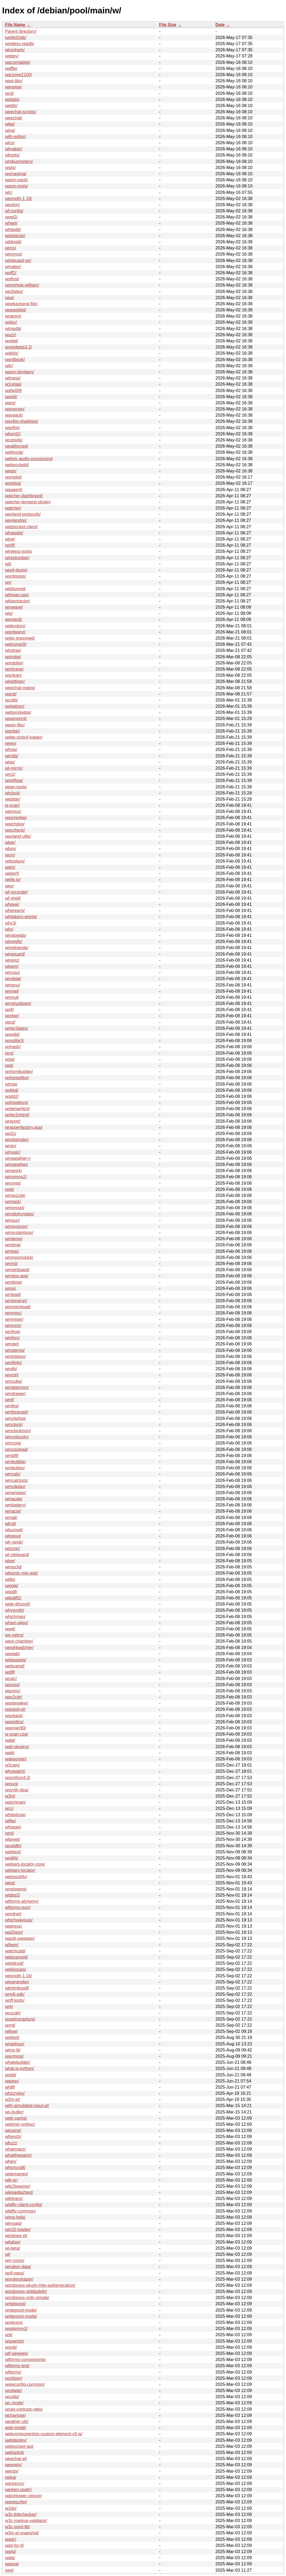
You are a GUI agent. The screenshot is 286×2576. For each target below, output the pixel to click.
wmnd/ (11, 1263)
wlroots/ (12, 155)
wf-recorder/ (16, 892)
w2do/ (11, 2508)
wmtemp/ (13, 1238)
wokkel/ (12, 2037)
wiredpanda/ (16, 947)
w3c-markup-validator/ (26, 2520)
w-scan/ (12, 805)
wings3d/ (13, 1567)
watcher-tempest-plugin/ (28, 502)
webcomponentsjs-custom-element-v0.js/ (44, 2434)
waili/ (10, 1753)
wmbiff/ (11, 1455)
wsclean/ (13, 675)
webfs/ (11, 105)
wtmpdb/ (13, 328)
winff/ (10, 545)
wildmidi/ (13, 242)
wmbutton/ (15, 1468)
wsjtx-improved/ (20, 638)
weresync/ (14, 2483)
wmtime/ (13, 1245)
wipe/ (10, 1561)
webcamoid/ (16, 1957)
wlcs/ (10, 142)
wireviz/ (12, 960)
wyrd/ (10, 2025)
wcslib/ (11, 700)
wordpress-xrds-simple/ (27, 2297)
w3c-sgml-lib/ (17, 2526)
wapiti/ (11, 396)
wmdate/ (13, 978)
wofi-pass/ (14, 2273)
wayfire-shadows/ (21, 421)
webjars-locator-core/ (25, 1864)
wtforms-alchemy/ (21, 1901)
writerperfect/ (17, 1108)
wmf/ (9, 1399)
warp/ (10, 403)
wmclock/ (14, 1424)
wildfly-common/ (20, 2211)
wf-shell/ (13, 898)
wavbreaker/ (16, 1703)
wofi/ (9, 1009)
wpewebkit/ (15, 310)
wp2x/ (10, 1133)
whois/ (11, 749)
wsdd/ (10, 2075)
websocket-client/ (21, 526)
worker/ (12, 1015)
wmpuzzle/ (15, 1195)
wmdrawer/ (15, 1393)
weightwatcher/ (19, 1647)
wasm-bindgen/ (19, 372)
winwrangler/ (17, 1982)
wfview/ (12, 904)
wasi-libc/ (14, 81)
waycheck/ (15, 830)
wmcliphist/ (15, 1418)
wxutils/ (12, 2396)
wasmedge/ (16, 817)
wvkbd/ (11, 1090)
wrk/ (9, 2006)
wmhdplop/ (15, 1356)
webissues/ (15, 1969)
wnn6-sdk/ (15, 1994)
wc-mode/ (14, 2403)
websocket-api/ (19, 2446)
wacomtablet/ (17, 62)
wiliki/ (10, 1579)
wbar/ (10, 842)
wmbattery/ (15, 1505)
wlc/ (9, 192)
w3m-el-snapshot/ (22, 2533)
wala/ (10, 2557)
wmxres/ (13, 1183)
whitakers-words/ (21, 916)
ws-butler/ (14, 2112)
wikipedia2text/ (19, 2192)
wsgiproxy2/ (16, 2328)
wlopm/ (12, 966)
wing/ (10, 130)
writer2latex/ (16, 1028)
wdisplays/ (15, 861)
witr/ (9, 365)
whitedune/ (15, 1814)
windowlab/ (15, 935)
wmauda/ (13, 1499)
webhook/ (14, 452)
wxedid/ (12, 1034)
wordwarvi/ (15, 632)
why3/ (10, 923)
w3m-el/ (12, 2099)
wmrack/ (13, 1201)
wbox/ (10, 848)
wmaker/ (13, 266)
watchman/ (15, 1802)
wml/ (9, 1833)
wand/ (11, 694)
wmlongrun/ (16, 1300)
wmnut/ (12, 997)
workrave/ (14, 669)
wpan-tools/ (16, 787)
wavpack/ (14, 415)
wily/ (9, 929)
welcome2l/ (15, 644)
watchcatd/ (15, 1951)
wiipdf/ (11, 1592)
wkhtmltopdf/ (17, 1988)
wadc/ (10, 2539)
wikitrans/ (14, 2198)
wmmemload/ (17, 1307)
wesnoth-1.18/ (18, 198)
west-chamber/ (19, 1641)
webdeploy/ (16, 2440)
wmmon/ (13, 1325)
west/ (10, 1883)
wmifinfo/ (13, 1362)
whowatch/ (15, 1771)
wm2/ (10, 774)
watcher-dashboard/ (24, 496)
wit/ (8, 564)
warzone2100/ (18, 74)
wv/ (8, 582)
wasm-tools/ (16, 186)
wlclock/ (12, 793)
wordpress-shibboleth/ (26, 2291)
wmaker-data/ (18, 2266)
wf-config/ (14, 211)
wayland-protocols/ (23, 514)
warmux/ (13, 811)
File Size (167, 24)
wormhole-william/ (22, 285)
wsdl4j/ (11, 1858)
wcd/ (9, 93)
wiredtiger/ (15, 681)
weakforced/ (16, 446)
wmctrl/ (12, 1375)
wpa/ (9, 297)
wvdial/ (11, 341)
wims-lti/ (13, 2050)
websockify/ (16, 1876)
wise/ (10, 762)
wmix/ (10, 1288)
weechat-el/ (16, 2458)
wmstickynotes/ (19, 1214)
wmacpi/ (13, 1511)
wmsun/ (12, 1220)
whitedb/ (13, 229)
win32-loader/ (18, 2229)
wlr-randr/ (14, 1542)
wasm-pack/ (16, 180)
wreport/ (13, 1121)
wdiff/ (10, 1672)
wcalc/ (11, 1678)
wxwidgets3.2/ (18, 347)
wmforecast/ (16, 1412)
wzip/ (10, 1059)
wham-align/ (16, 1622)
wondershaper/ (19, 2279)
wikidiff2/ (13, 1598)
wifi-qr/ (11, 2180)
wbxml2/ (13, 434)
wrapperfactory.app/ (23, 1127)
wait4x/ (11, 353)
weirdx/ (12, 2471)
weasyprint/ (16, 718)
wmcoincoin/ (17, 1437)
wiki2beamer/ (17, 2186)
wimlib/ (11, 756)
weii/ (9, 2570)
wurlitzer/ (13, 2378)
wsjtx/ (10, 167)
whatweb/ (14, 533)
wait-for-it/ (14, 2545)
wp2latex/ (14, 291)
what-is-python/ (19, 2068)
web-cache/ (16, 2118)
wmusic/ (13, 1152)
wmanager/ (15, 1492)
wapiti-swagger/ (20, 1938)
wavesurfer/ (16, 2502)
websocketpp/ (18, 712)
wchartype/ (15, 2415)
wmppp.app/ (16, 1276)
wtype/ (11, 1084)
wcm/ (10, 855)
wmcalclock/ (16, 1480)
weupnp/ (13, 2130)
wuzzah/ (13, 2013)
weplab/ (12, 1653)
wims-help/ (15, 2217)
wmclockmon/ (18, 1430)
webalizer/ (14, 706)
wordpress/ (15, 576)
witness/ (13, 378)
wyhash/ (13, 1046)
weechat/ (13, 118)
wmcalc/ (13, 1474)
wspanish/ (14, 2341)
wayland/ (13, 619)
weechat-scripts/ (20, 111)
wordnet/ (13, 1914)
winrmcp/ (13, 254)
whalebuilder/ (17, 2062)
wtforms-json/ (17, 1907)
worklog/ (13, 483)
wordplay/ (14, 663)
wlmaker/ (13, 149)
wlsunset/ (14, 1530)
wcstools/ (14, 440)
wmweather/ (16, 1164)
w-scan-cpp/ (16, 1734)
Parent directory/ (20, 31)
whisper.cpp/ (17, 595)
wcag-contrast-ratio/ (24, 2409)
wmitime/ (13, 1282)
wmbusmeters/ (19, 161)
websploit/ (14, 2452)
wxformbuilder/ (19, 1071)
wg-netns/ (14, 1635)
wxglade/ (13, 2390)
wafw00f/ (13, 390)
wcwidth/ (13, 1845)
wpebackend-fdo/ (21, 304)
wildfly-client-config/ (23, 2204)
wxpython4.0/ (17, 1777)
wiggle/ (11, 1585)
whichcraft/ (15, 2167)
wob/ (9, 1189)
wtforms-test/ (17, 2365)
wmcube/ (13, 1381)
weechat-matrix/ (20, 688)
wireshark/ (15, 50)
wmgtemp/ (15, 1350)
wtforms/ (13, 2372)
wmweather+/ (18, 1158)
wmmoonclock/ (19, 1257)
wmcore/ (13, 1443)
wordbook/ (15, 359)
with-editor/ (15, 136)
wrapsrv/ (13, 316)
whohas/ (13, 650)
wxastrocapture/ (20, 2019)
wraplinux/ (14, 2044)
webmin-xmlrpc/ (20, 2124)
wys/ (9, 1053)
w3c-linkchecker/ (21, 2514)
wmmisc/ (13, 1313)
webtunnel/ (15, 588)
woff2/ (10, 273)
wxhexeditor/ (17, 1077)
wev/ (9, 886)
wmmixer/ (14, 1319)
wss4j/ (11, 2347)
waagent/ (13, 489)
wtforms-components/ (25, 2359)
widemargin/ (16, 2174)
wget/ (10, 1629)
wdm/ (10, 867)
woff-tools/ (15, 2000)
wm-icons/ (14, 2260)
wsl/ (9, 2334)
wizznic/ (12, 1548)
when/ (11, 2161)
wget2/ (11, 217)
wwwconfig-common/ (25, 2384)
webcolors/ (15, 626)
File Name (15, 24)
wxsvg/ (11, 1784)
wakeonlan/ (16, 1759)
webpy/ (12, 56)
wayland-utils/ (18, 836)
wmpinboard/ (17, 1269)
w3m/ (10, 1796)
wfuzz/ (11, 2143)
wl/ (7, 2254)
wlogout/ (13, 1536)
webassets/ (15, 1660)
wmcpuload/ (16, 1449)
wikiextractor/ (17, 601)
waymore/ (14, 2056)
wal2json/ (14, 1932)
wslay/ (11, 322)
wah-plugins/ (17, 1746)
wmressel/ (14, 1207)
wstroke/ (13, 657)
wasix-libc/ (15, 725)
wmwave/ (14, 607)
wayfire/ (12, 427)
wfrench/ (13, 2136)
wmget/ (12, 1344)
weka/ (10, 2477)
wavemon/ (15, 409)
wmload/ (13, 1294)
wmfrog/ (12, 1331)
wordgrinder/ (17, 1139)
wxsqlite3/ (14, 1040)
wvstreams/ (16, 1889)
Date (220, 24)
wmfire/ (12, 1406)
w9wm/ (11, 1945)
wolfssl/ (12, 279)
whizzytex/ (15, 2093)
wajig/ (10, 2551)
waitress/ (13, 1926)
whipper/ (13, 1827)
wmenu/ (12, 985)
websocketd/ (17, 465)
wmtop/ (12, 1251)
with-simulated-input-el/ (27, 2105)
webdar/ (12, 799)
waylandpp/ (16, 520)
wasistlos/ (14, 1722)
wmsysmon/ (16, 1226)
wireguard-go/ (18, 260)
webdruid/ (14, 1963)
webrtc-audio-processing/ (29, 458)
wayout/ (12, 1684)
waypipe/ (13, 87)
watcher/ (13, 508)
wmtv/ (10, 1146)
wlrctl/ (10, 1523)
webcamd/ (15, 1666)
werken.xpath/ (18, 2489)
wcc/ (9, 1808)
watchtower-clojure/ (23, 2495)
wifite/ (10, 1821)
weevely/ (13, 2465)
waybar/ (12, 731)
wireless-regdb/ (19, 43)
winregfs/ (13, 941)
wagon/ (12, 2081)
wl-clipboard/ (17, 1554)
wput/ (10, 1022)
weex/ (10, 743)
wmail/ (11, 1517)
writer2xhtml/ (17, 1115)
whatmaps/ (15, 2149)
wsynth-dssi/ (17, 1790)
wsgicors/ (14, 2322)
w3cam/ (12, 1765)
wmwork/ (13, 1170)
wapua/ (12, 2564)
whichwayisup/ (19, 1920)
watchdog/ (15, 824)
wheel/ (11, 223)
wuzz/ (10, 334)
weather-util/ (16, 2421)
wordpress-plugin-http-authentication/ (40, 2285)
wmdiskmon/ (17, 1387)
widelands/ (15, 235)
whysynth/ (14, 1610)
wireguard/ (15, 954)
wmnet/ (12, 991)
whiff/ (10, 2087)
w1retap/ (13, 384)
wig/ (9, 613)
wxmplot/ (13, 477)
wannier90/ (15, 1728)
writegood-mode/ (21, 2310)
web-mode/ (15, 2427)
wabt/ (10, 1740)
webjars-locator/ (20, 1870)
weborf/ (12, 873)
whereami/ (15, 910)
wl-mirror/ (14, 768)
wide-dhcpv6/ (17, 1604)
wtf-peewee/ (16, 2353)
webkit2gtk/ (15, 37)
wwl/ (9, 1065)
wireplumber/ (17, 557)
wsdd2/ (12, 1096)
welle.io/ (13, 879)
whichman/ (15, 1616)
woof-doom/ (16, 570)
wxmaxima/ (15, 173)
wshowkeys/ (16, 1102)
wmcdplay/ (15, 1486)
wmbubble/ (15, 1461)
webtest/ (13, 1852)
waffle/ (11, 68)
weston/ (12, 204)
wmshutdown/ (18, 1003)
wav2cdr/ (13, 1697)
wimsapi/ (13, 2223)
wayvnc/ (13, 1691)
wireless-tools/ (18, 551)
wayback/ (14, 1715)
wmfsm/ (12, 1338)
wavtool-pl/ (15, 1709)
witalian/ (13, 2242)
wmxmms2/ (16, 1177)
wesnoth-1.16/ (18, 1976)
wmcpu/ (12, 972)
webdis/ (12, 99)
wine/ (10, 539)
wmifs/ (11, 1369)
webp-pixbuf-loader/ (24, 737)
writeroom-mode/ (21, 2316)
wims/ (10, 248)
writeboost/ (15, 2303)
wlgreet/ (12, 1839)
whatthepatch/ (18, 2155)
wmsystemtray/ (19, 1232)
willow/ (11, 2031)
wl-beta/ (12, 2248)
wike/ (10, 124)
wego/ (11, 471)
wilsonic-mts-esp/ (21, 1573)
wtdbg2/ (12, 1895)
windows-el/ (16, 2235)
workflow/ (14, 780)
